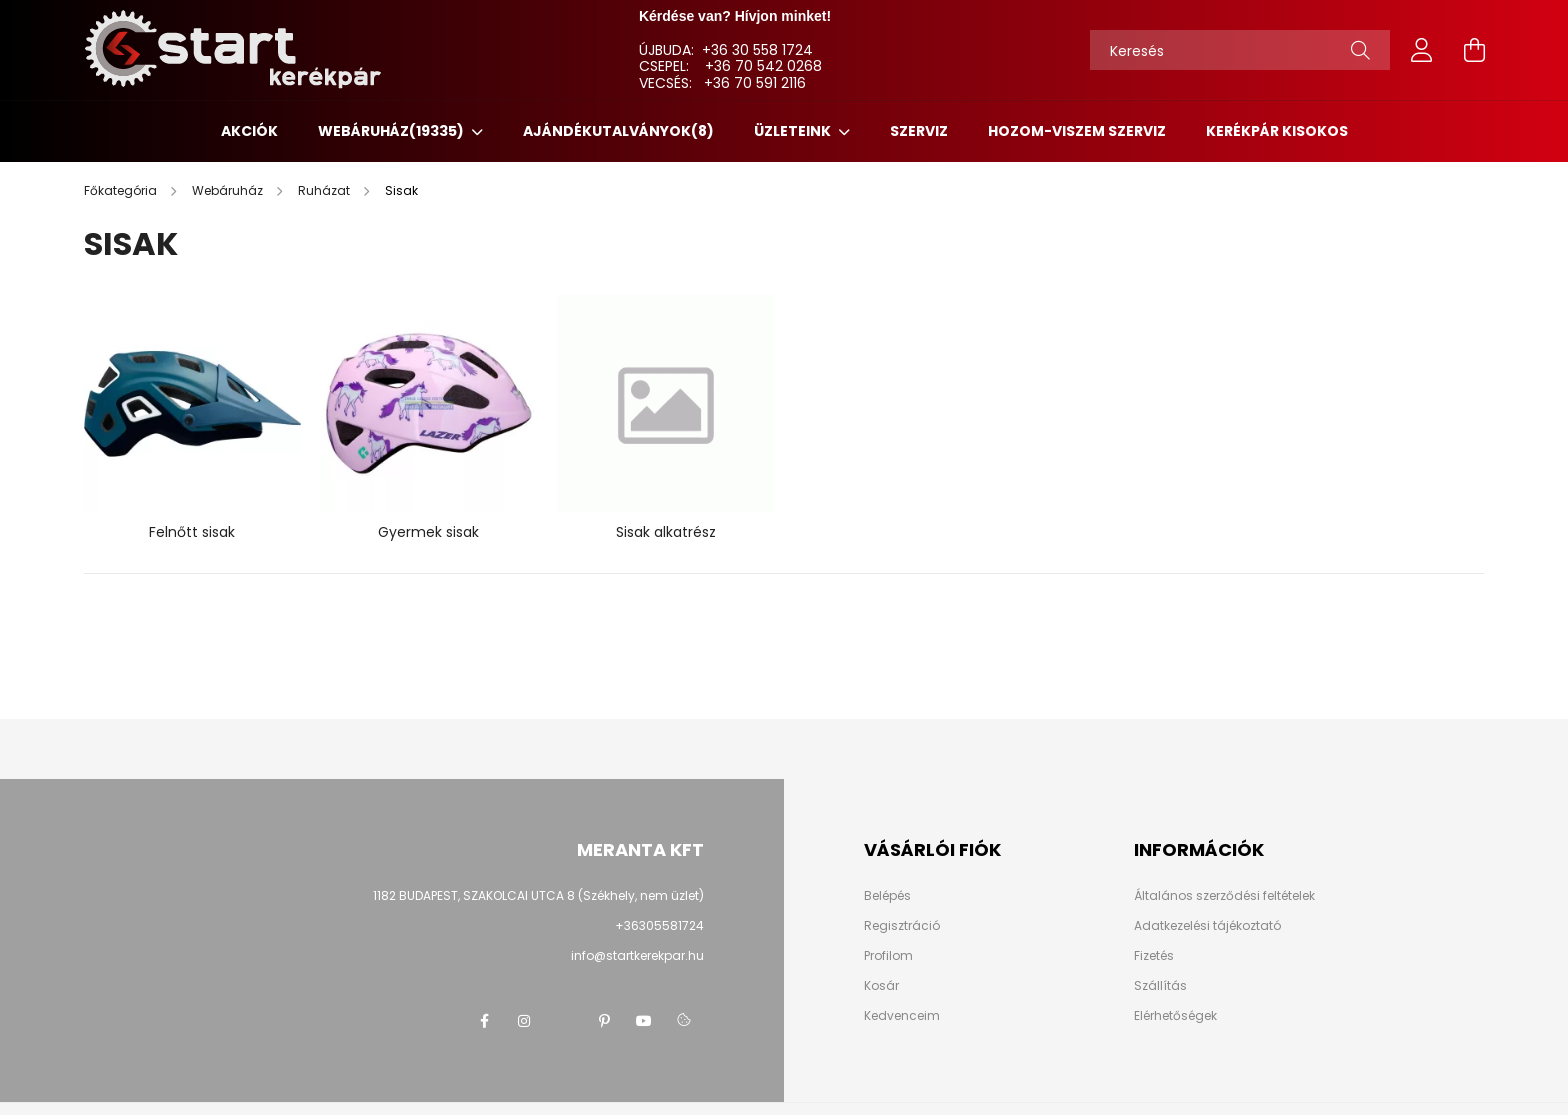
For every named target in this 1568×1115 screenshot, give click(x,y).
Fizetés (1154, 956)
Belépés (887, 896)
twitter (564, 1021)
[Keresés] (1240, 50)
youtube (644, 1021)
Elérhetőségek (1175, 1016)
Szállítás (1160, 986)
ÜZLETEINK (794, 131)
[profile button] (1422, 50)
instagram (524, 1021)
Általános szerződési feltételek (1224, 896)
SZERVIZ (919, 131)
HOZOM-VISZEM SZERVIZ (1077, 131)
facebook (484, 1021)
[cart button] (1474, 50)
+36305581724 (659, 925)
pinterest (604, 1021)
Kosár (881, 986)
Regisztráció (902, 926)
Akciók (249, 131)
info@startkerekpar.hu (637, 955)
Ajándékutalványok (618, 131)
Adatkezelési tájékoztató (1207, 926)
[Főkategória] (122, 190)
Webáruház (392, 131)
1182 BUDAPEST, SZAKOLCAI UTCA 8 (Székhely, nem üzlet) (538, 895)
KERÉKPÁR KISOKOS (1277, 131)
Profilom (888, 956)
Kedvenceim (902, 1016)
